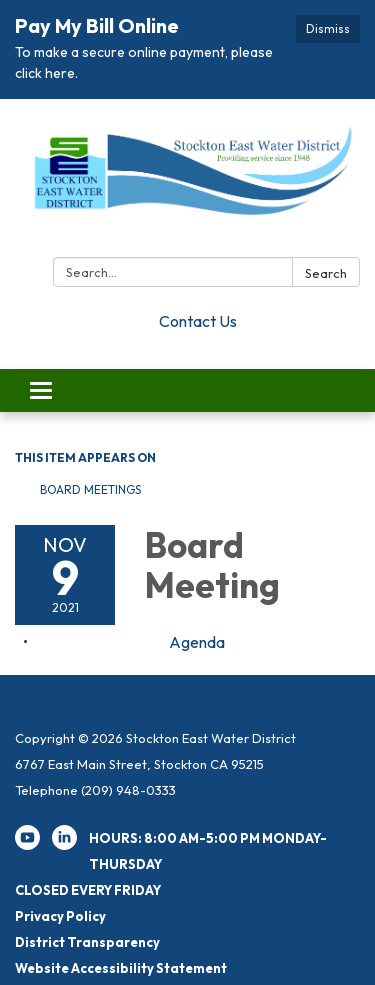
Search (326, 273)
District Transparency (87, 942)
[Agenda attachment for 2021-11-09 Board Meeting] (197, 642)
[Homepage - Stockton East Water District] (187, 182)
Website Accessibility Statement (121, 968)
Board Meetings (90, 489)
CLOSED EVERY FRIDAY (88, 890)
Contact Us (198, 321)
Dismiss (328, 28)
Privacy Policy (60, 916)
